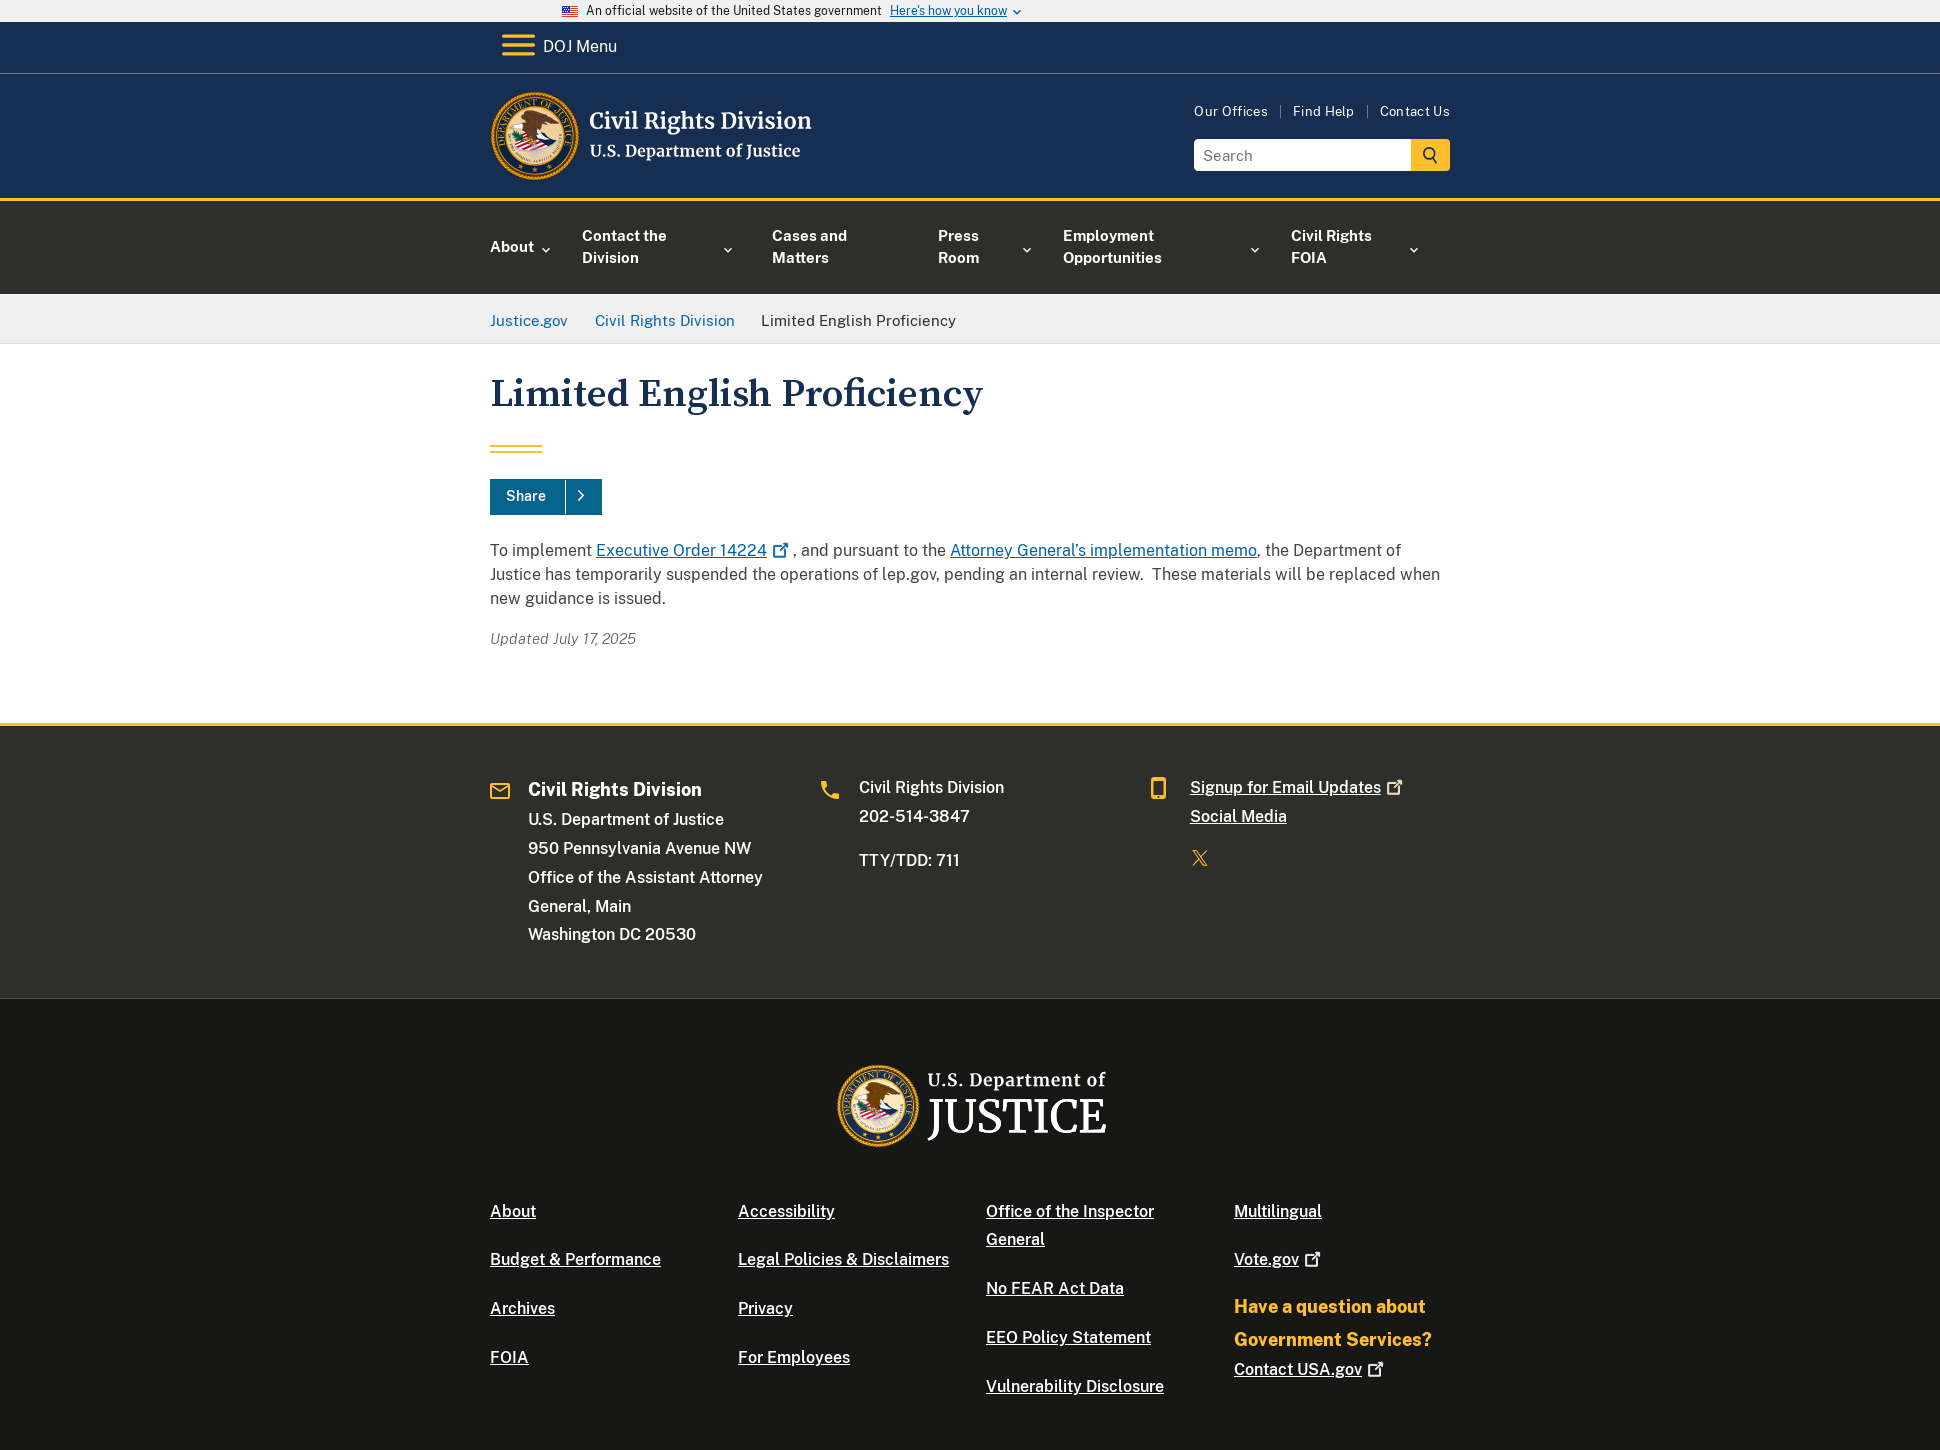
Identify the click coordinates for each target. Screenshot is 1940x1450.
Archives (522, 1308)
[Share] (546, 497)
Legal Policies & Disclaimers (843, 1259)
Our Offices (1231, 111)
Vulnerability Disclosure (1075, 1386)
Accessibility (786, 1211)
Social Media (1238, 816)
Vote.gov (1279, 1259)
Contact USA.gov (1311, 1369)
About (513, 1211)
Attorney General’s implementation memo (1103, 550)
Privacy (765, 1308)
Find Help (1324, 111)
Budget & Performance (575, 1259)
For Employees (794, 1357)
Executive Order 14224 (694, 550)
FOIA (509, 1357)
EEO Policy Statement (1068, 1337)
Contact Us (1415, 111)
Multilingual (1278, 1211)
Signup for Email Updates (1298, 787)
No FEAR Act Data (1055, 1288)
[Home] (652, 174)
